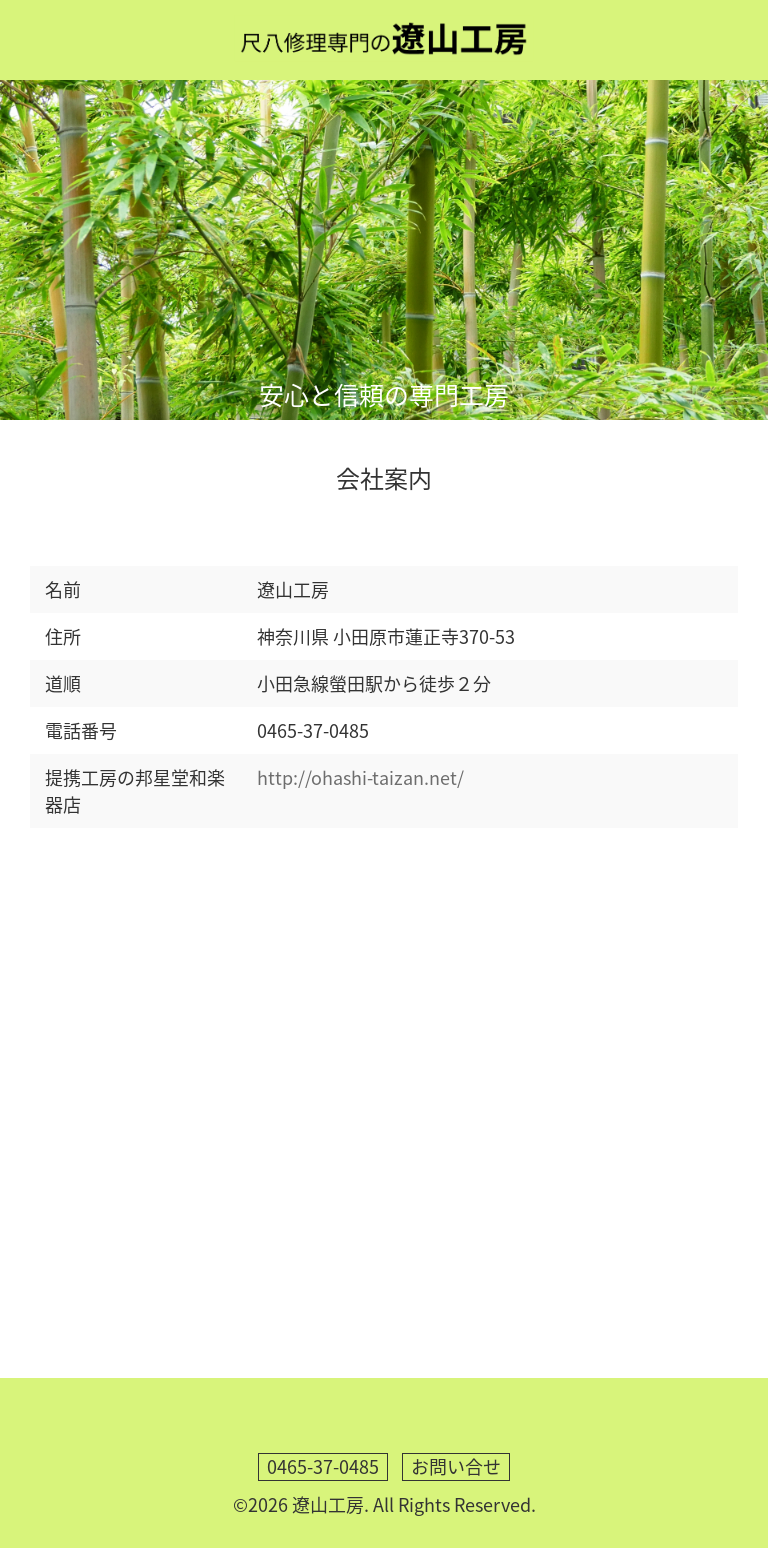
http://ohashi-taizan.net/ (360, 777)
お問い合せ (456, 1466)
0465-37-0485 (323, 1466)
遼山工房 (328, 1504)
